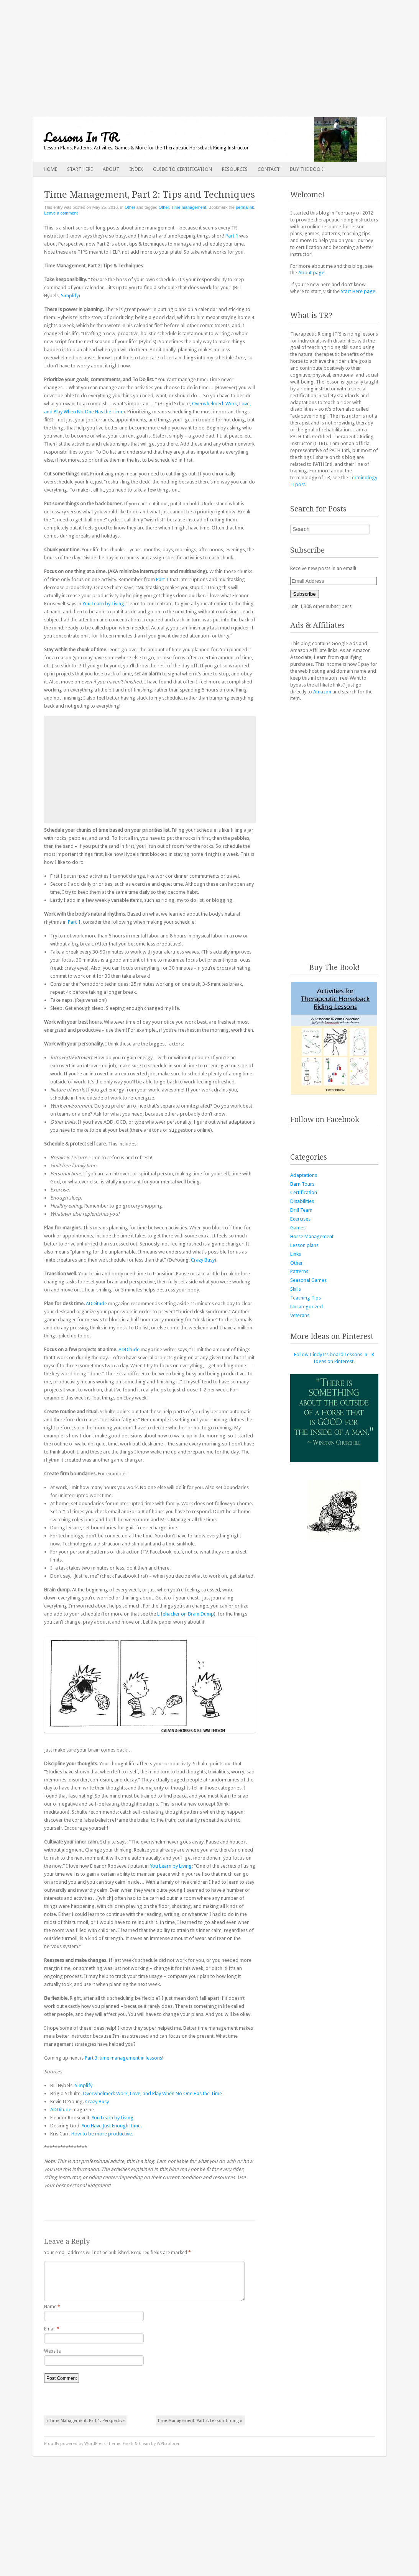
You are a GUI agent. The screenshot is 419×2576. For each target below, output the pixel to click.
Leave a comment (60, 213)
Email (51, 2335)
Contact (269, 169)
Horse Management (312, 1236)
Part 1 (231, 236)
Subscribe (304, 594)
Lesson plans (304, 1245)
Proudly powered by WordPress (75, 2449)
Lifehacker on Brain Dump (185, 1614)
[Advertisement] (209, 53)
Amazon (322, 692)
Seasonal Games (308, 1280)
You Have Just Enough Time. (112, 2126)
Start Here (80, 169)
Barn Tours (302, 1184)
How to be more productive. (102, 2134)
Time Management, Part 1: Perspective (85, 2426)
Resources (235, 169)
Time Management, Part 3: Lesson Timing (200, 2426)
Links (295, 1254)
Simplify (70, 295)
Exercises (300, 1219)
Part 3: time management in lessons (123, 2058)
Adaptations (303, 1175)
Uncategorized (306, 1306)
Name (52, 2312)
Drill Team (301, 1210)
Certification (303, 1192)
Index (136, 169)
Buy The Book (306, 169)
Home (50, 169)
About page (311, 272)
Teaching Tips (305, 1298)
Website (52, 2357)
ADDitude (96, 1303)
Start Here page (358, 291)
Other (130, 207)
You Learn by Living (103, 603)
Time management (188, 207)
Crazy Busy (203, 1260)
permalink (245, 207)
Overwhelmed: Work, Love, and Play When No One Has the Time (152, 2093)
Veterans (299, 1315)
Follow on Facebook (324, 1119)
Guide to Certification (182, 169)
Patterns (299, 1271)
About (111, 169)
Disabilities (302, 1201)
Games (298, 1228)
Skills (295, 1289)
